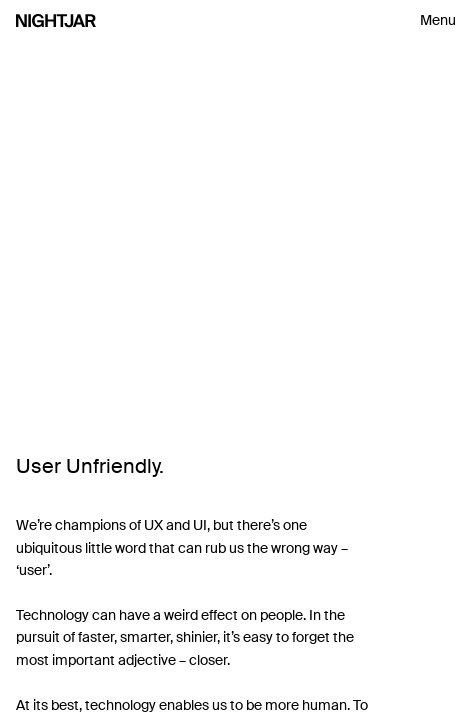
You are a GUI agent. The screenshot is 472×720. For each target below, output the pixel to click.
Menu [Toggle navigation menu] (438, 20)
